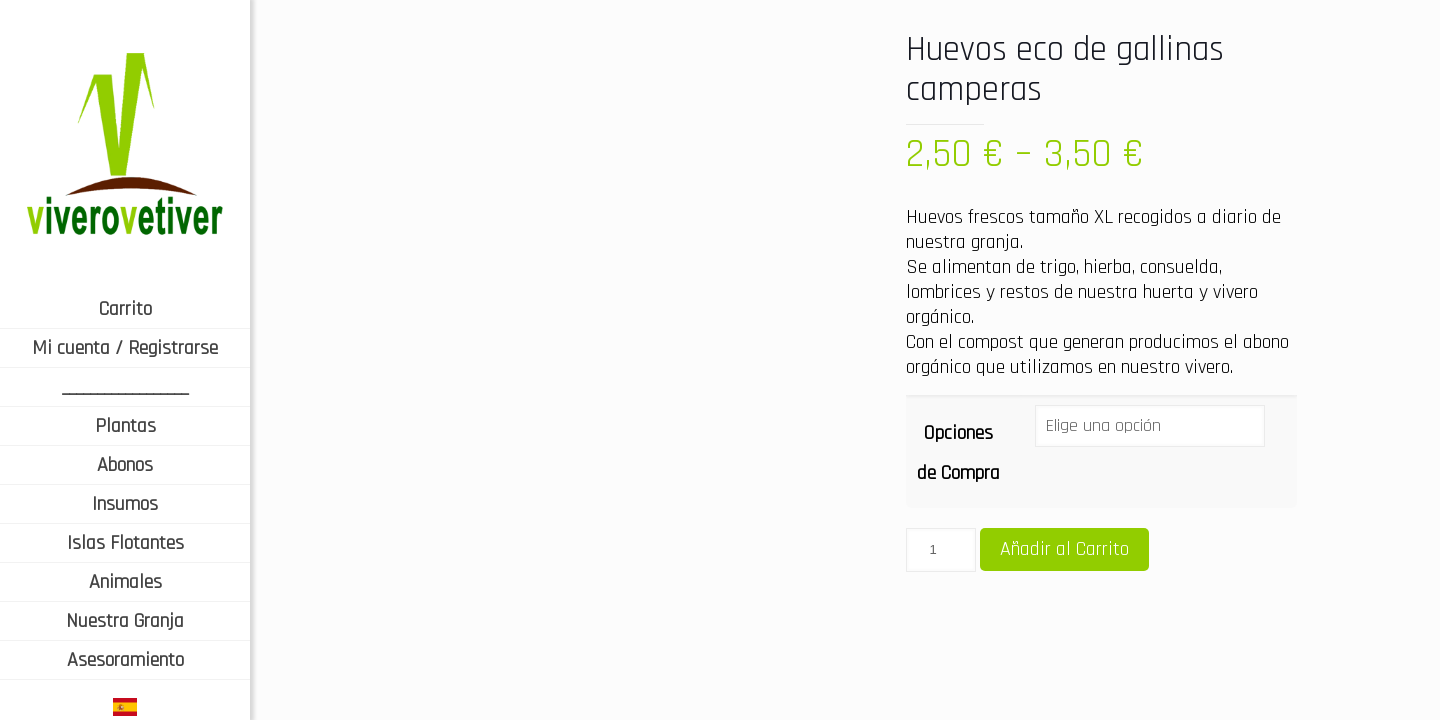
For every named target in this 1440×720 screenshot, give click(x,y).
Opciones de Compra (958, 453)
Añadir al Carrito (1064, 549)
